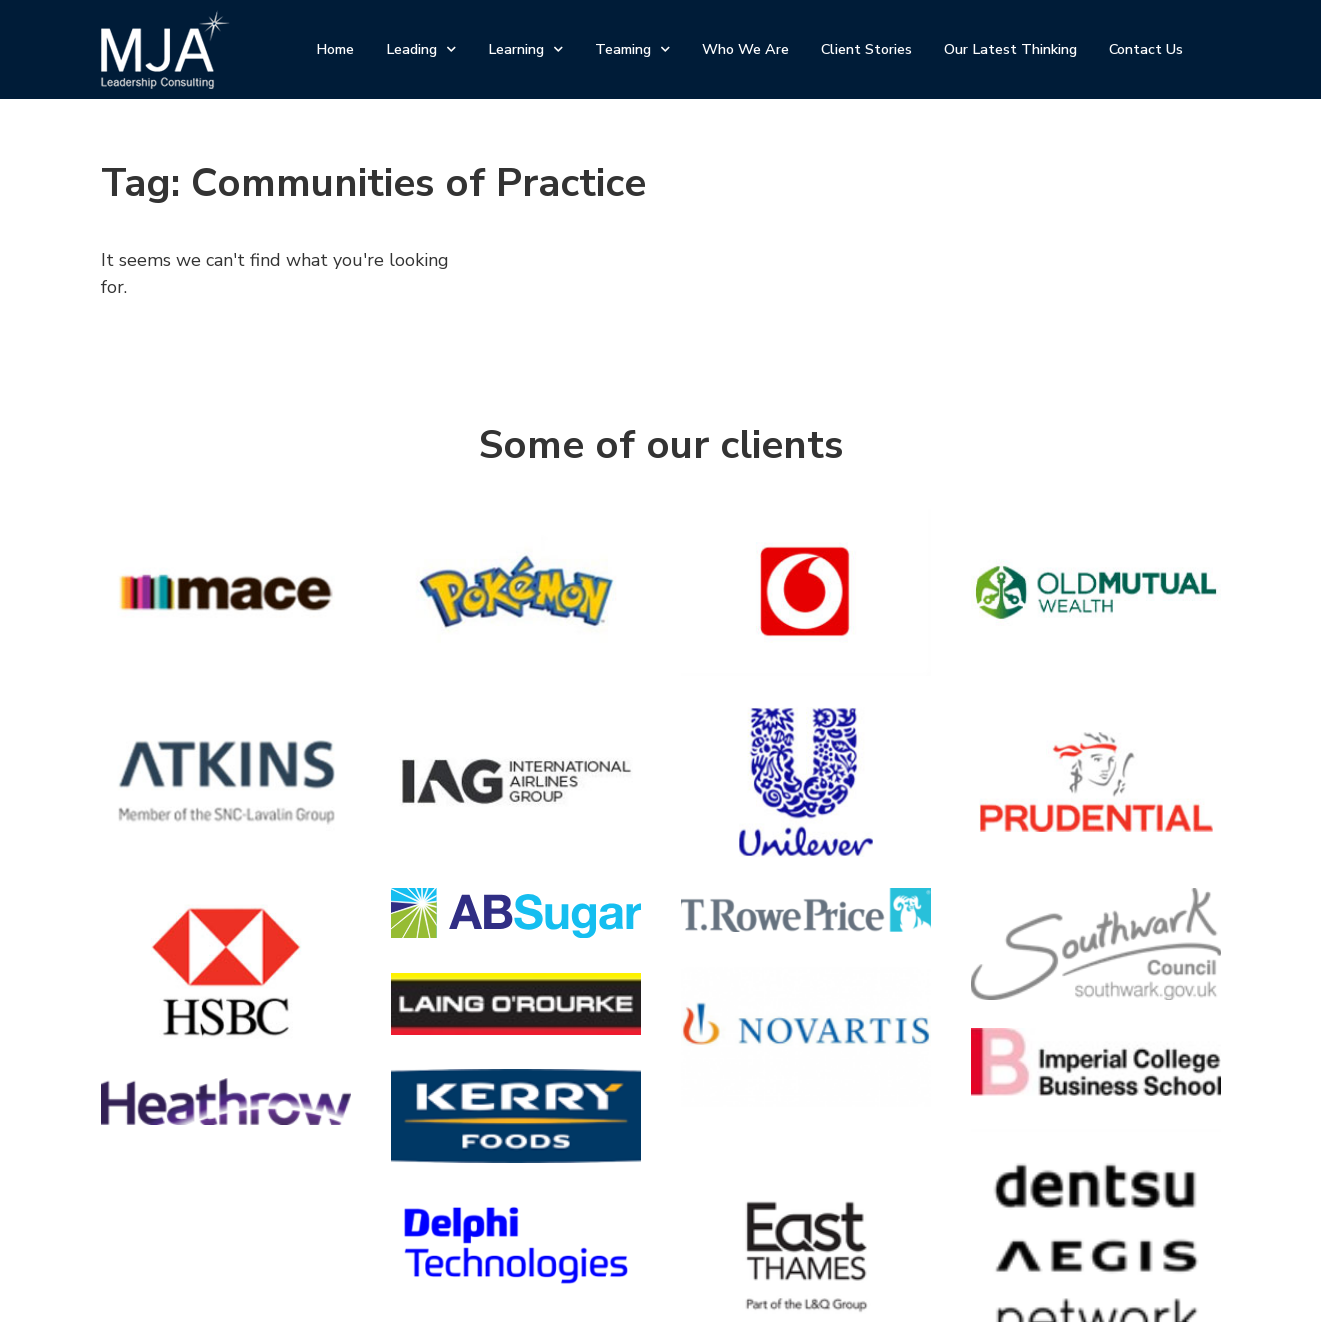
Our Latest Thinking (1010, 49)
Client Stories (866, 49)
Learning (525, 49)
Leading (421, 49)
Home (335, 49)
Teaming (632, 49)
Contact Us (1146, 49)
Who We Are (745, 49)
